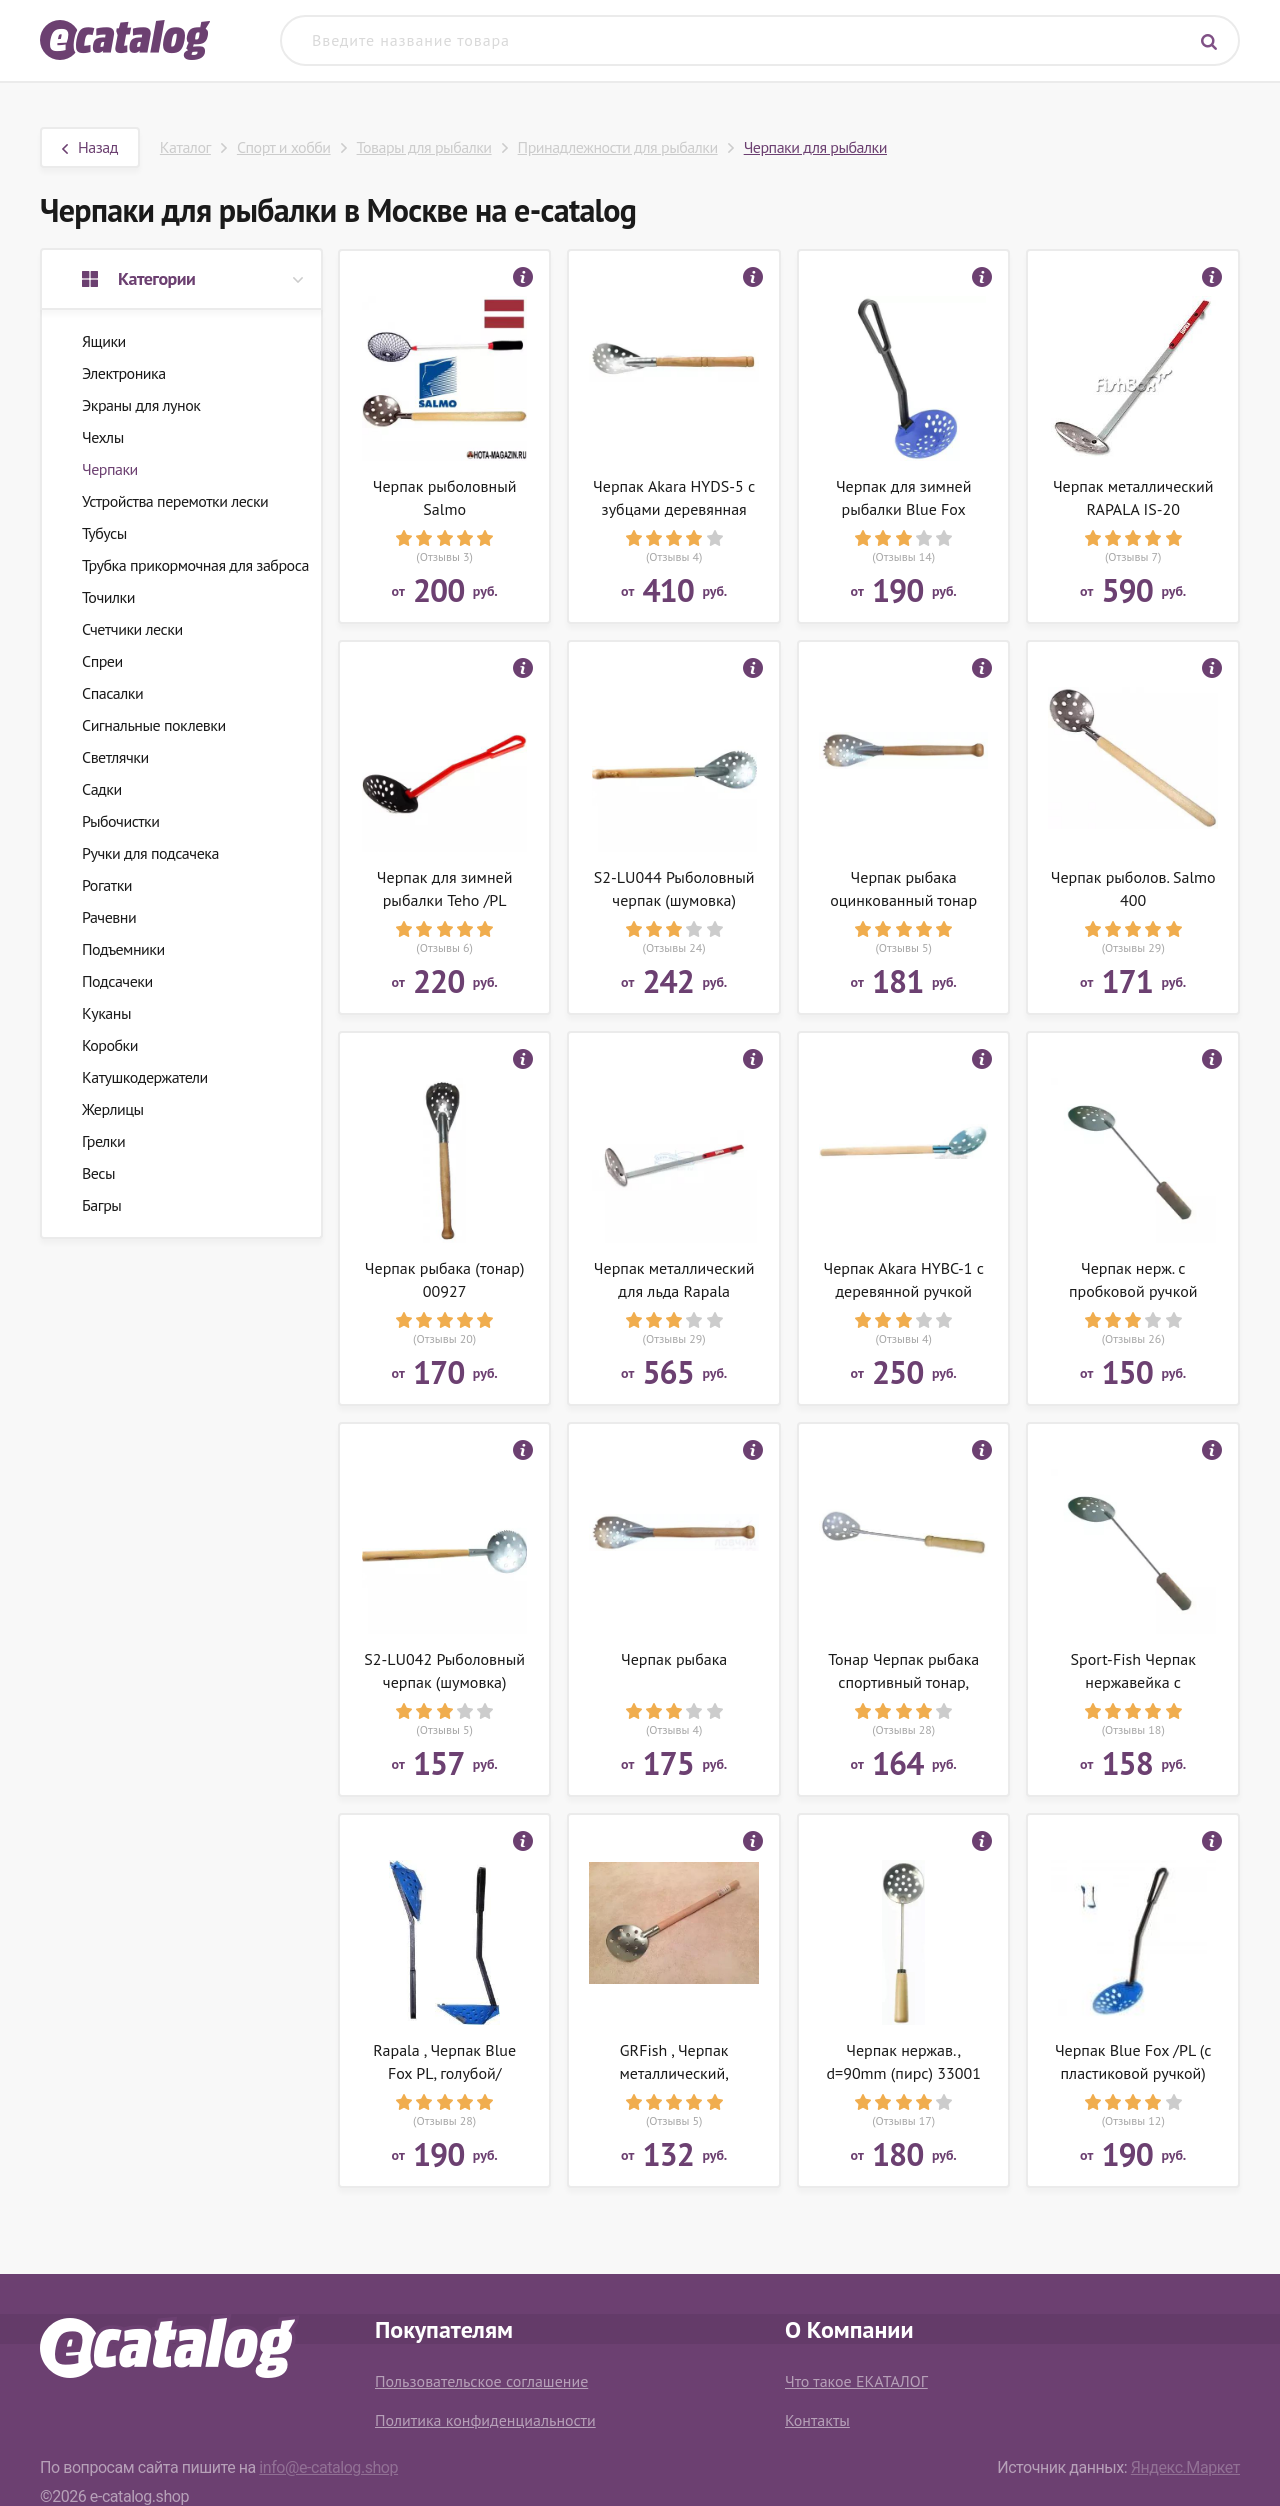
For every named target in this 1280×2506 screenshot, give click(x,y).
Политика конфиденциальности (485, 2420)
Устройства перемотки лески (175, 501)
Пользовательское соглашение (481, 2381)
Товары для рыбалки (424, 147)
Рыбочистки (120, 821)
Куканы (106, 1013)
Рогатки (107, 885)
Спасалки (112, 693)
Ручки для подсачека (150, 853)
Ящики (104, 341)
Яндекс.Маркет (1185, 2467)
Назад (90, 147)
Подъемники (123, 949)
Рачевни (109, 917)
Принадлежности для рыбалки (618, 147)
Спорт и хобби (284, 147)
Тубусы (104, 533)
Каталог (185, 147)
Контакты (817, 2420)
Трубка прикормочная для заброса (195, 565)
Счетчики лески (132, 629)
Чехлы (103, 437)
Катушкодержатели (145, 1077)
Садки (102, 789)
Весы (98, 1173)
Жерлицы (113, 1109)
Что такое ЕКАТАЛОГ (856, 2381)
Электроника (124, 373)
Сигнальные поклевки (154, 725)
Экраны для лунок (141, 405)
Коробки (110, 1045)
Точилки (108, 597)
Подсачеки (117, 981)
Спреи (102, 661)
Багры (101, 1205)
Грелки (103, 1141)
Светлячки (115, 757)
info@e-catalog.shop (328, 2467)
